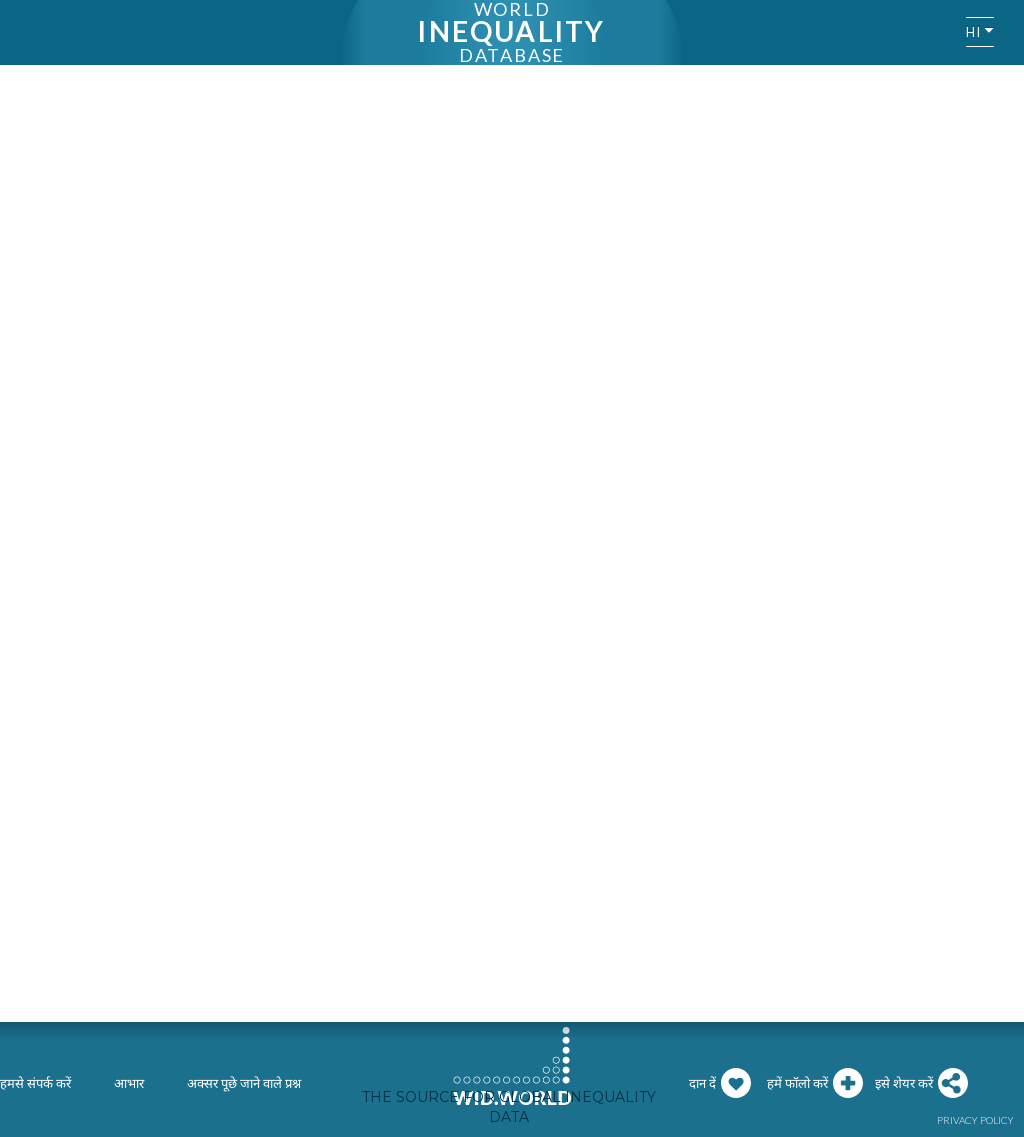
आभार (129, 1083)
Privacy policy (975, 1120)
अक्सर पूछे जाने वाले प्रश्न (244, 1083)
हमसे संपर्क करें (35, 1083)
